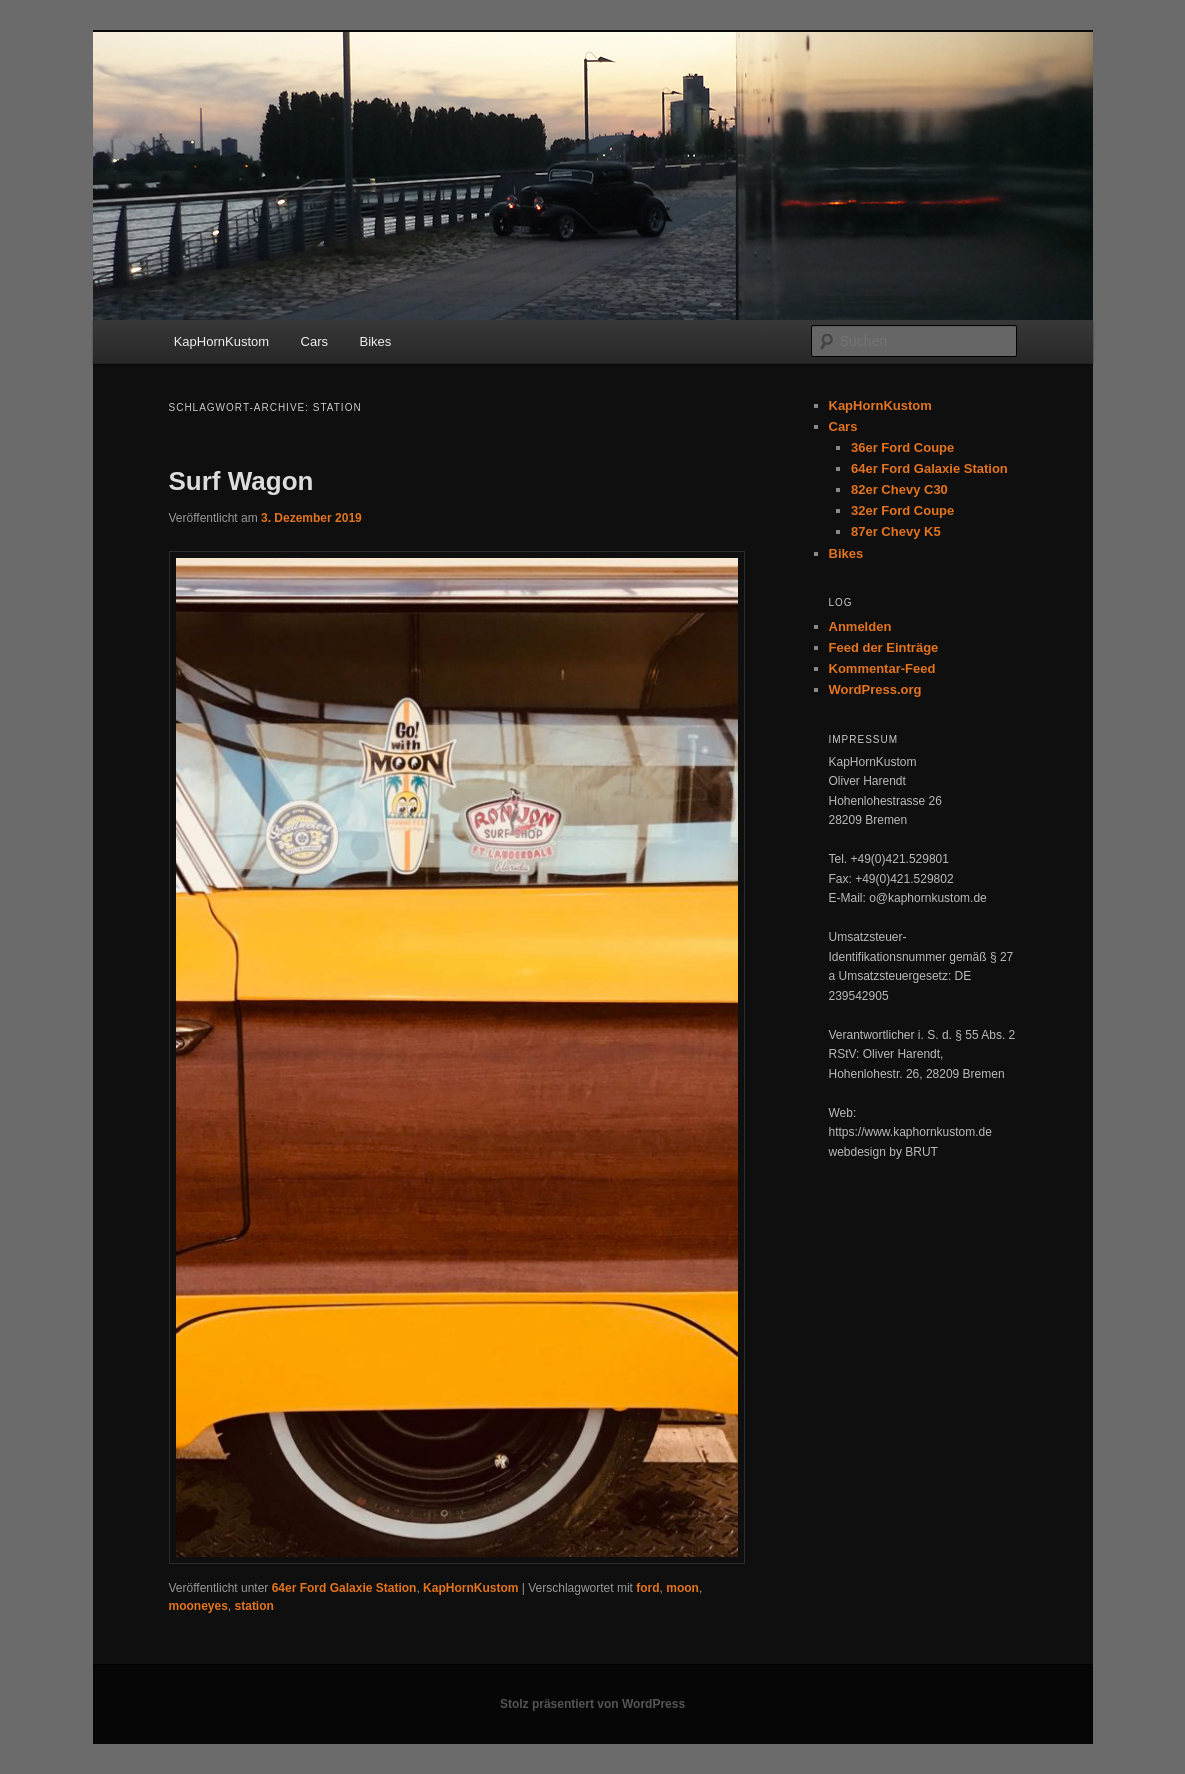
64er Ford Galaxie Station (344, 1588)
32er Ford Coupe (902, 510)
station (254, 1606)
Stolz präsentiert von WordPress (592, 1704)
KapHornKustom (221, 341)
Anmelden (860, 626)
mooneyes (198, 1606)
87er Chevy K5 (896, 531)
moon (682, 1588)
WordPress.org (875, 689)
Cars (314, 341)
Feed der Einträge (884, 647)
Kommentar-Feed (882, 668)
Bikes (376, 341)
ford (647, 1588)
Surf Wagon (241, 481)
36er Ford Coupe (902, 447)
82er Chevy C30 (899, 489)
